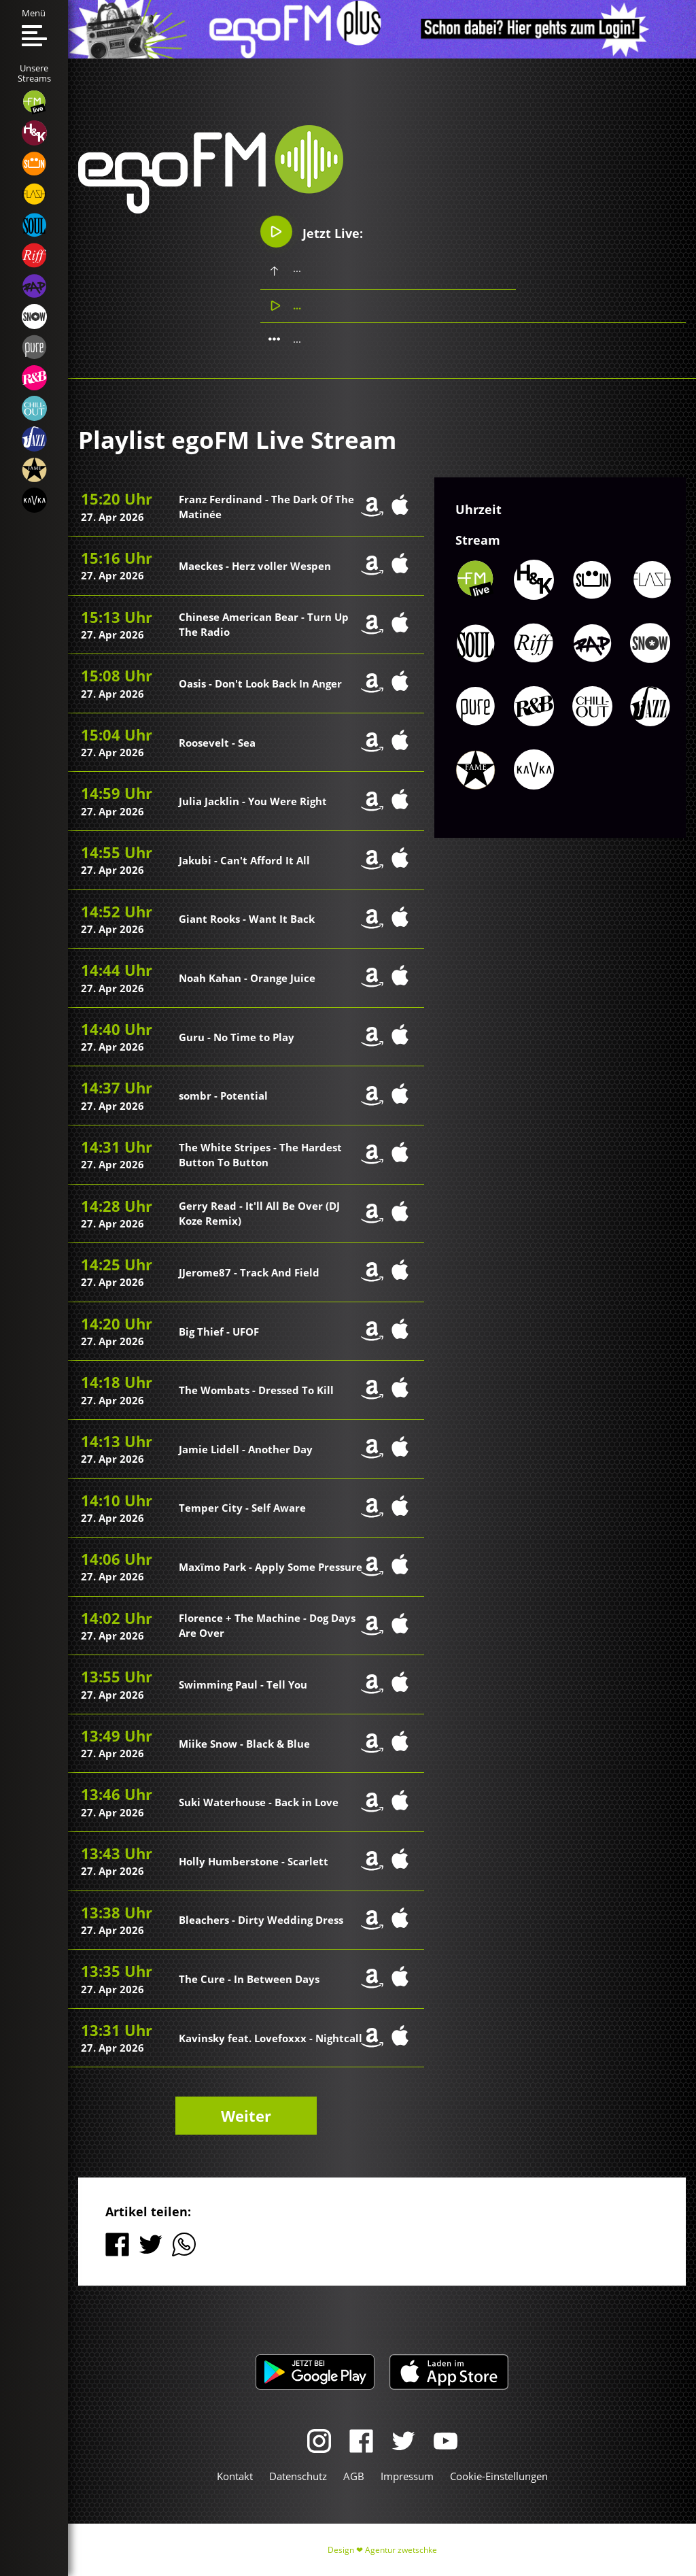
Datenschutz (298, 2476)
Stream (477, 540)
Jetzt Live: (313, 232)
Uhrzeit (478, 510)
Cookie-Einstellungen (499, 2476)
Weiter (246, 2115)
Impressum (407, 2476)
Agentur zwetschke (401, 2550)
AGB (353, 2476)
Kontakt (235, 2476)
